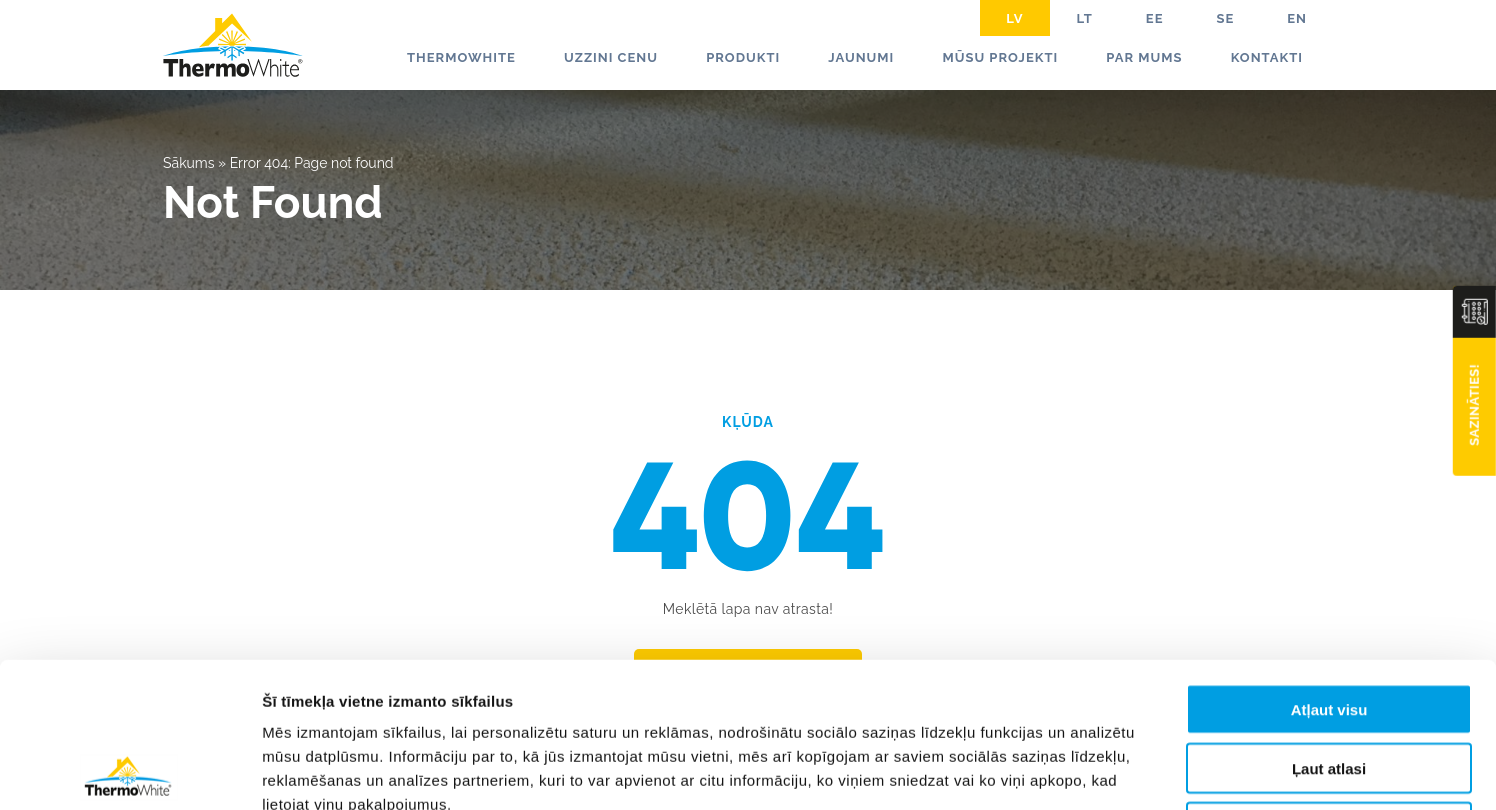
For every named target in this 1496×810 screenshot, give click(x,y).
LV (1014, 18)
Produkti (743, 57)
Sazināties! (1474, 405)
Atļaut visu (1329, 564)
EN (1297, 18)
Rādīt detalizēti (1089, 770)
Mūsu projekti (1000, 57)
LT (1085, 18)
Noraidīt (1329, 682)
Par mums (1144, 57)
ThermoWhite (461, 57)
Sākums (189, 163)
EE (1155, 18)
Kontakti (1267, 57)
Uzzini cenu (611, 57)
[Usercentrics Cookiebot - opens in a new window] (129, 771)
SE (1225, 18)
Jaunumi (861, 57)
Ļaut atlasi (1329, 623)
